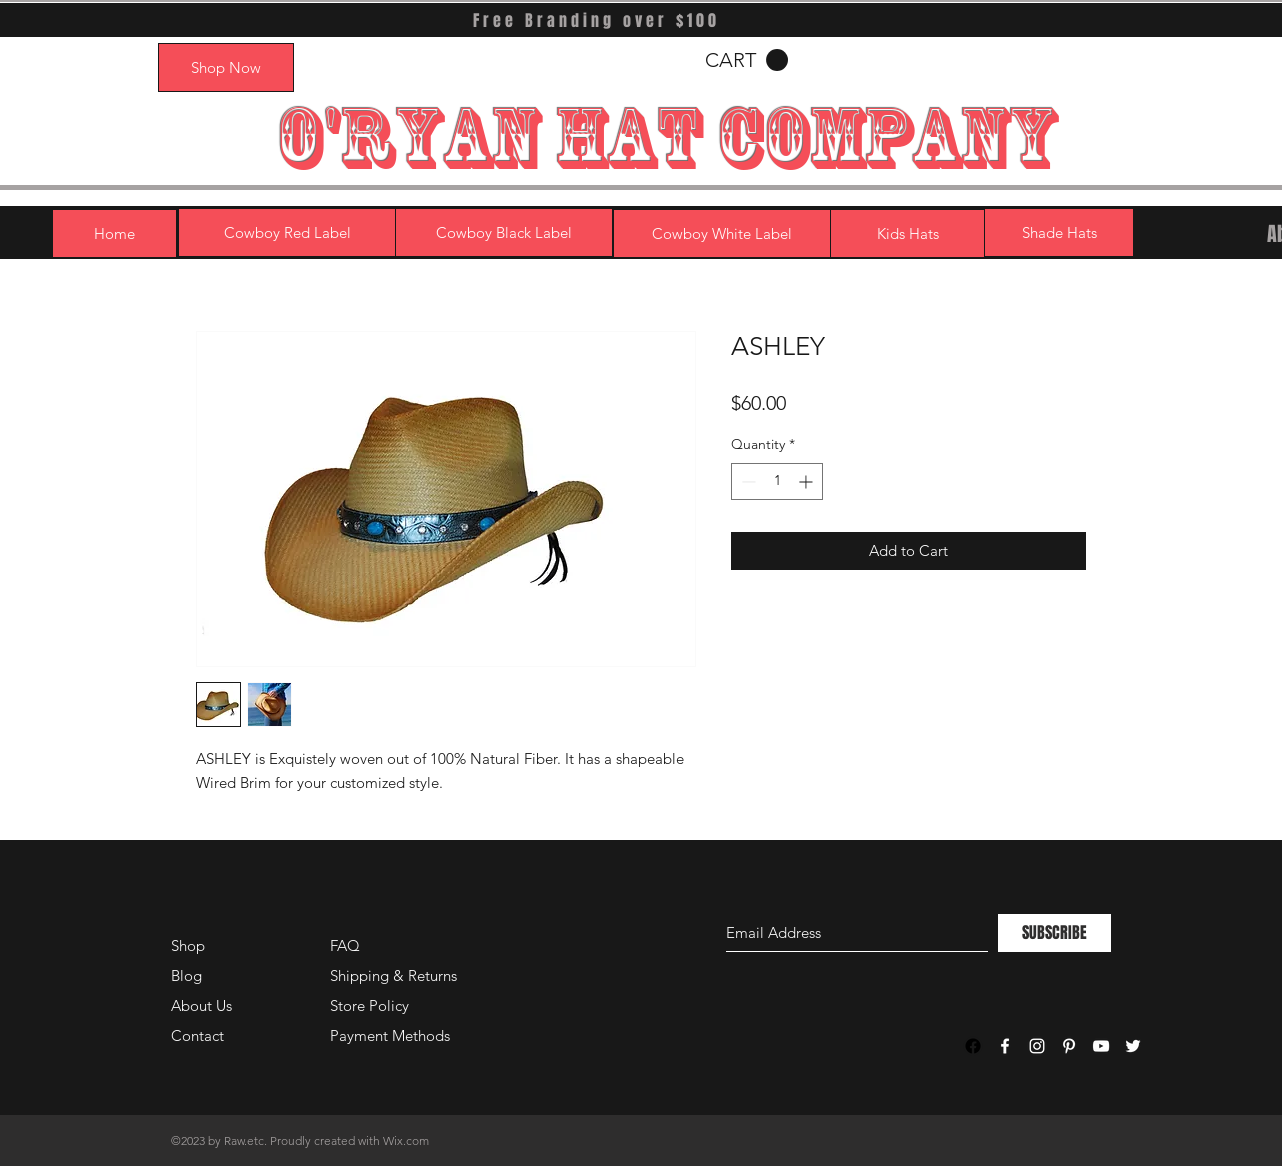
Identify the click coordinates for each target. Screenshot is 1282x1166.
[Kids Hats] (908, 233)
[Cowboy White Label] (722, 233)
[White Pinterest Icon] (1069, 1046)
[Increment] (807, 481)
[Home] (114, 233)
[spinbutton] (777, 481)
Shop (188, 945)
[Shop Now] (226, 67)
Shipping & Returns (393, 975)
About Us (201, 1005)
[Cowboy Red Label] (287, 232)
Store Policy (369, 1005)
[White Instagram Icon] (1037, 1046)
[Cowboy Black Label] (504, 232)
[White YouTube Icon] (1101, 1046)
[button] (746, 60)
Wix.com (406, 1140)
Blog (186, 975)
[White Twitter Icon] (1133, 1046)
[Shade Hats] (1059, 232)
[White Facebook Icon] (1005, 1046)
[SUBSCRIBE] (1054, 933)
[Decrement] (746, 481)
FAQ (345, 945)
